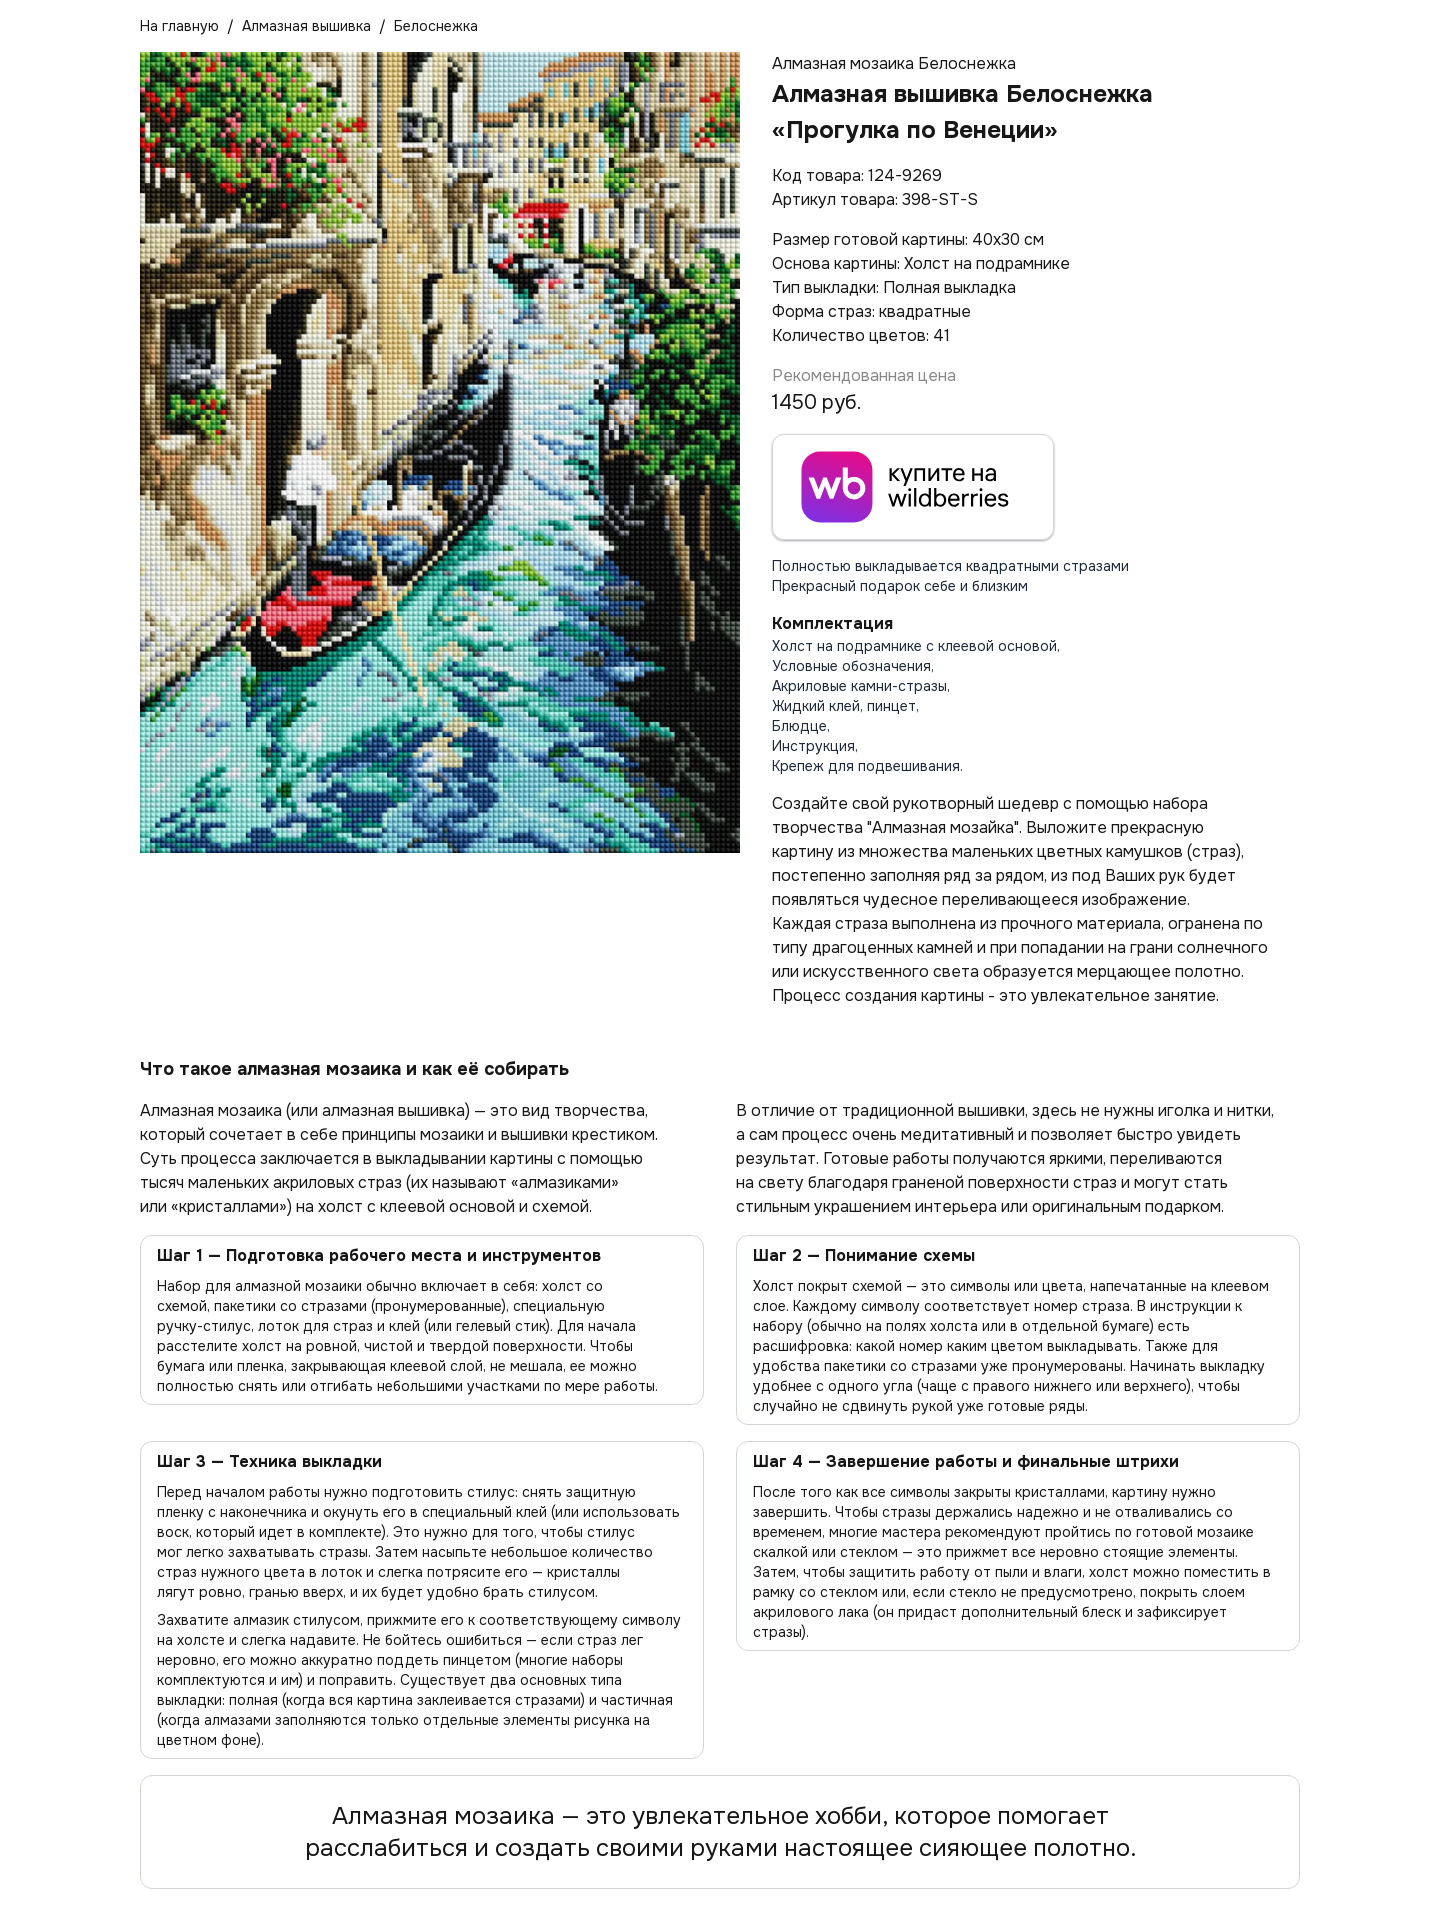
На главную (179, 26)
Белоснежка (436, 26)
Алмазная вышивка (306, 26)
